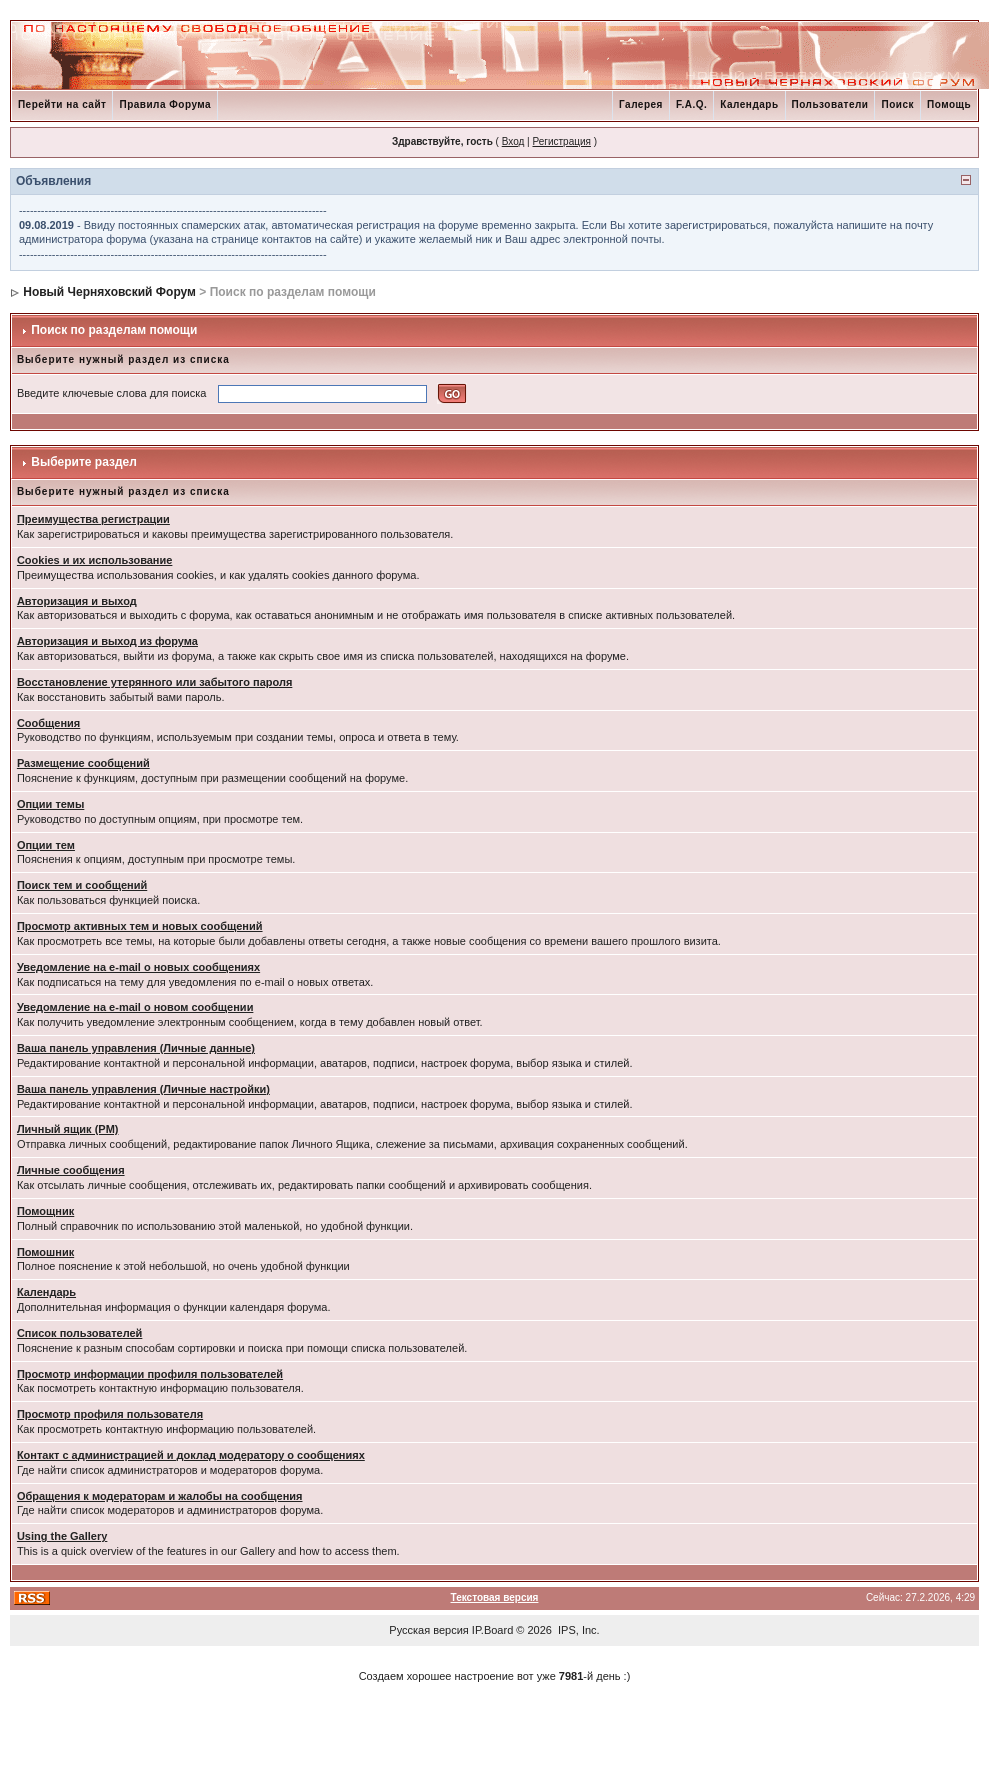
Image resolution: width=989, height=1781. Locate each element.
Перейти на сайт (62, 104)
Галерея (641, 104)
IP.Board (492, 1630)
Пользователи (830, 104)
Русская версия (428, 1630)
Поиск (897, 104)
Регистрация (561, 141)
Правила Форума (165, 104)
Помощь (949, 104)
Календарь (749, 104)
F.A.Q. (691, 104)
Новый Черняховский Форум (109, 292)
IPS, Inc (577, 1630)
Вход (513, 141)
